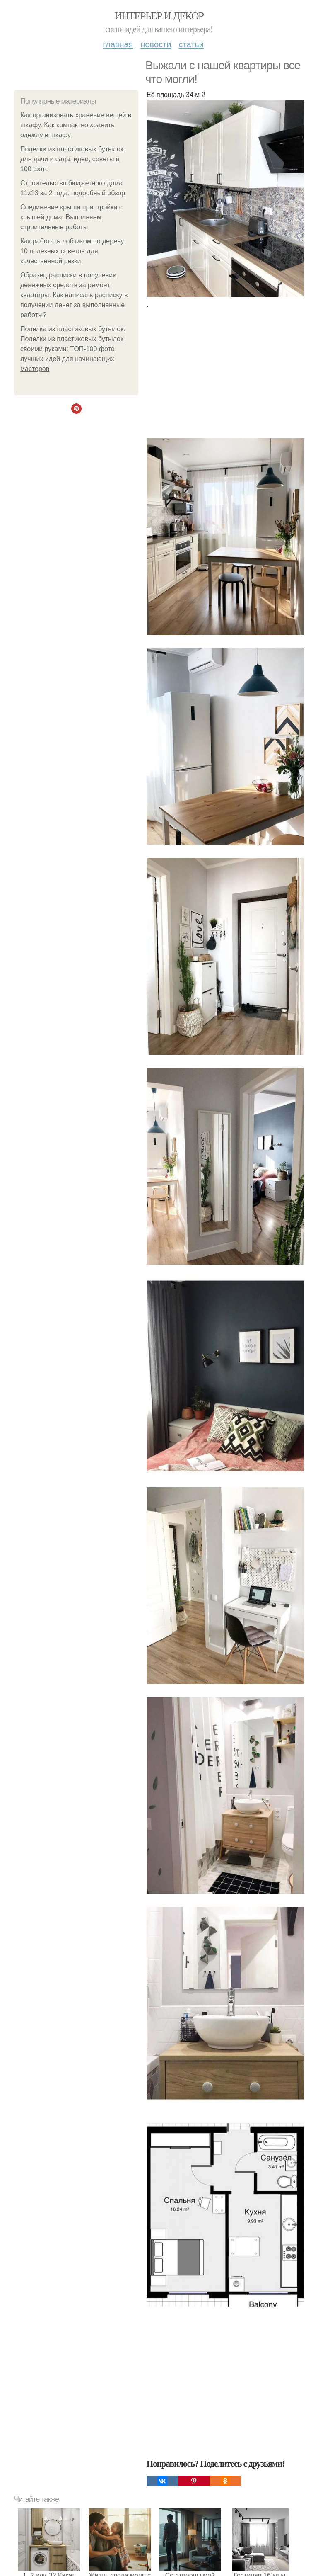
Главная (118, 44)
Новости (155, 44)
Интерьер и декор (159, 16)
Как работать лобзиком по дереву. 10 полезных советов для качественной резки (72, 251)
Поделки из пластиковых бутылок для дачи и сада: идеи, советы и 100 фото (71, 159)
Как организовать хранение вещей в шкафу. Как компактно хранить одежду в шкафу (75, 125)
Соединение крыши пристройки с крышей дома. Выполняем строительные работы (71, 217)
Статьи (190, 44)
